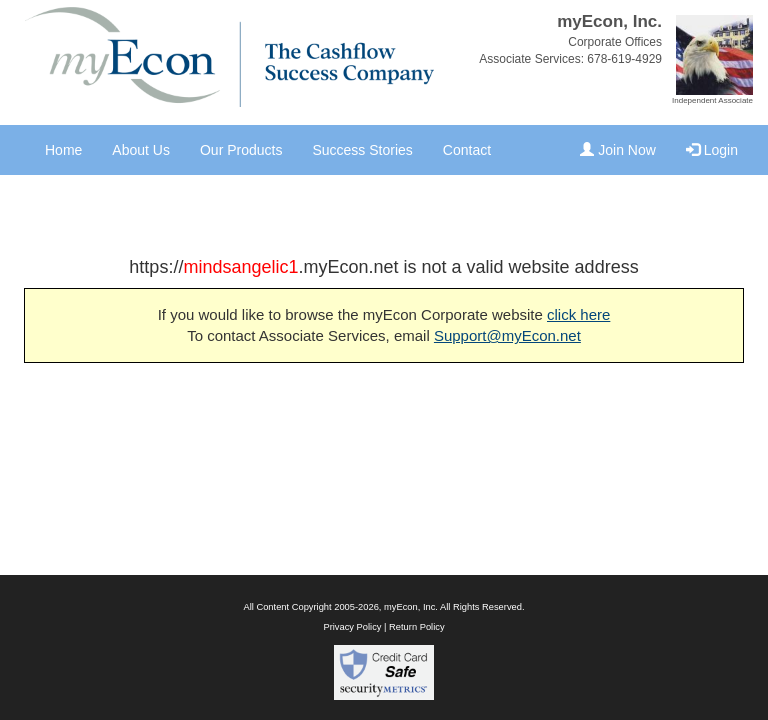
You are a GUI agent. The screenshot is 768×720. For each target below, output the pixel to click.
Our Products (241, 150)
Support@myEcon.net (507, 335)
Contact (467, 150)
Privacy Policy (352, 627)
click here (578, 314)
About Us (141, 150)
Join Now (617, 150)
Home (63, 150)
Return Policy (416, 627)
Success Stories (362, 150)
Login (712, 150)
